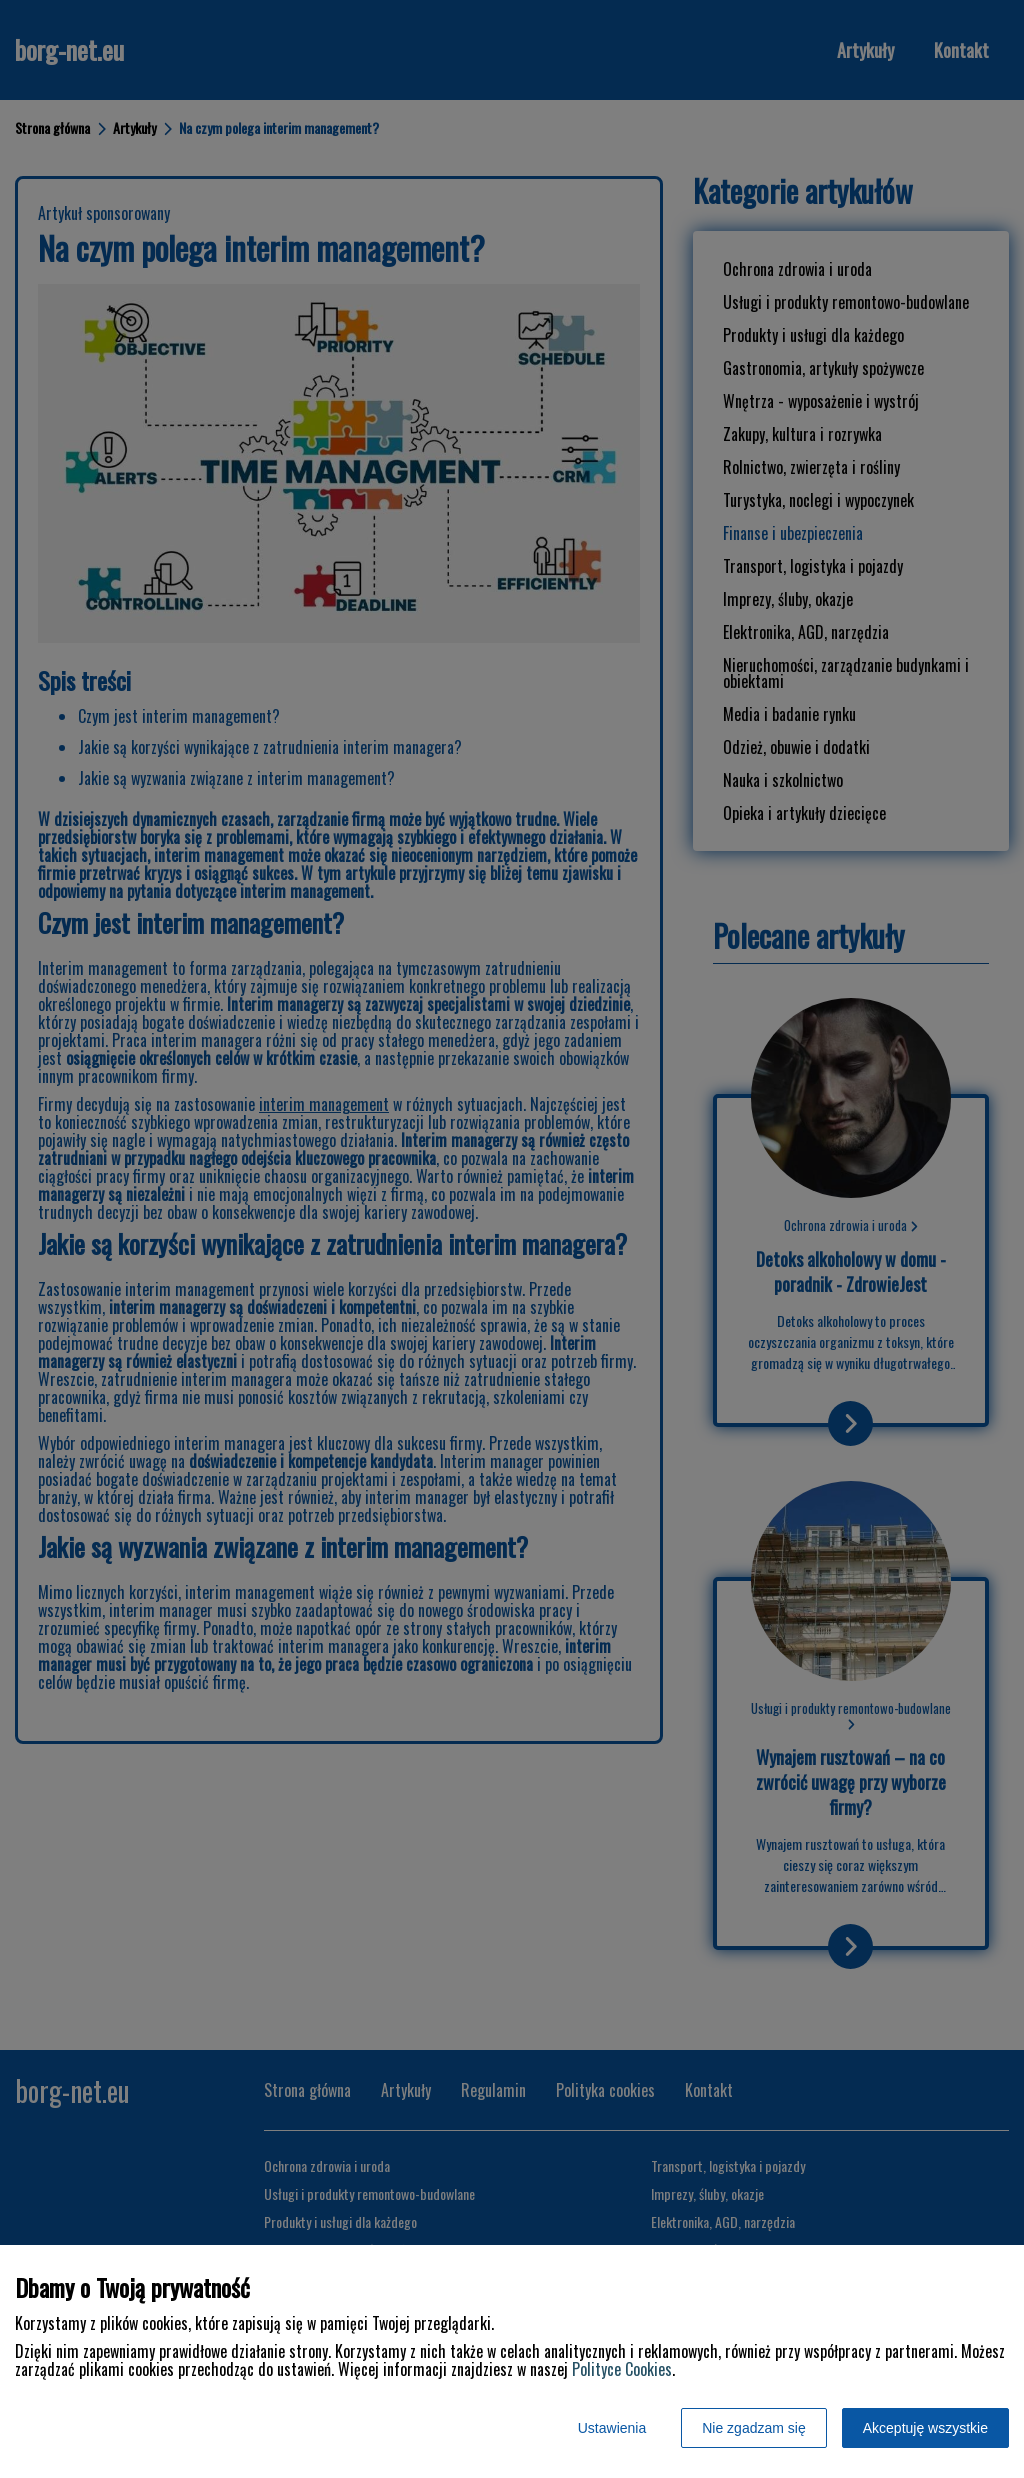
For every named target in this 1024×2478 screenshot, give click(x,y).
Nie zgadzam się (754, 2428)
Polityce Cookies (622, 2369)
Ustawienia (612, 2428)
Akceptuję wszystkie (925, 2428)
